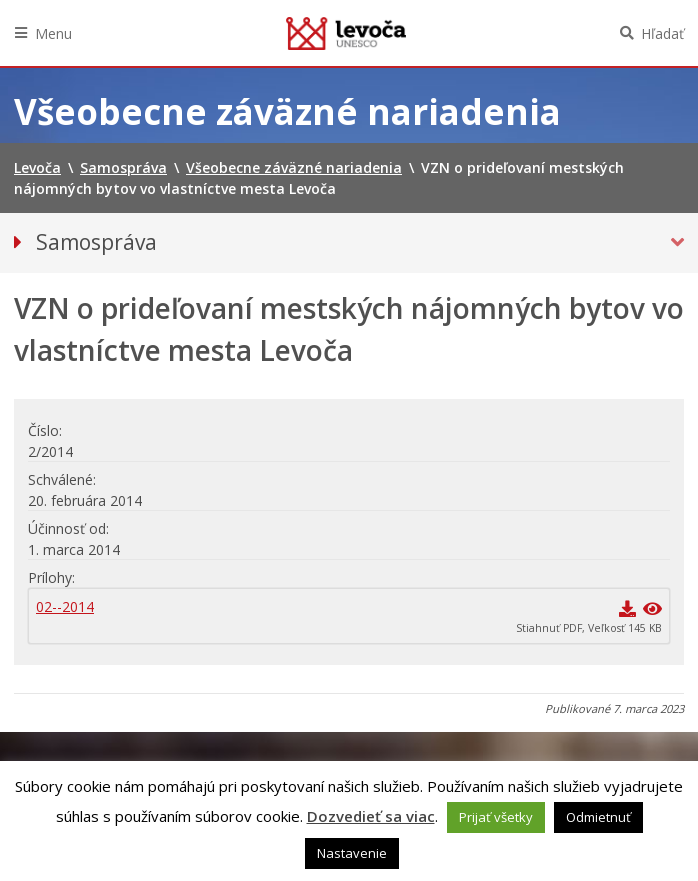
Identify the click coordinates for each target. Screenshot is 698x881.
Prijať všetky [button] (496, 817)
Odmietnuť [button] (598, 817)
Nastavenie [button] (352, 853)
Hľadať (662, 33)
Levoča (346, 33)
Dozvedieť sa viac (371, 816)
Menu (53, 33)
